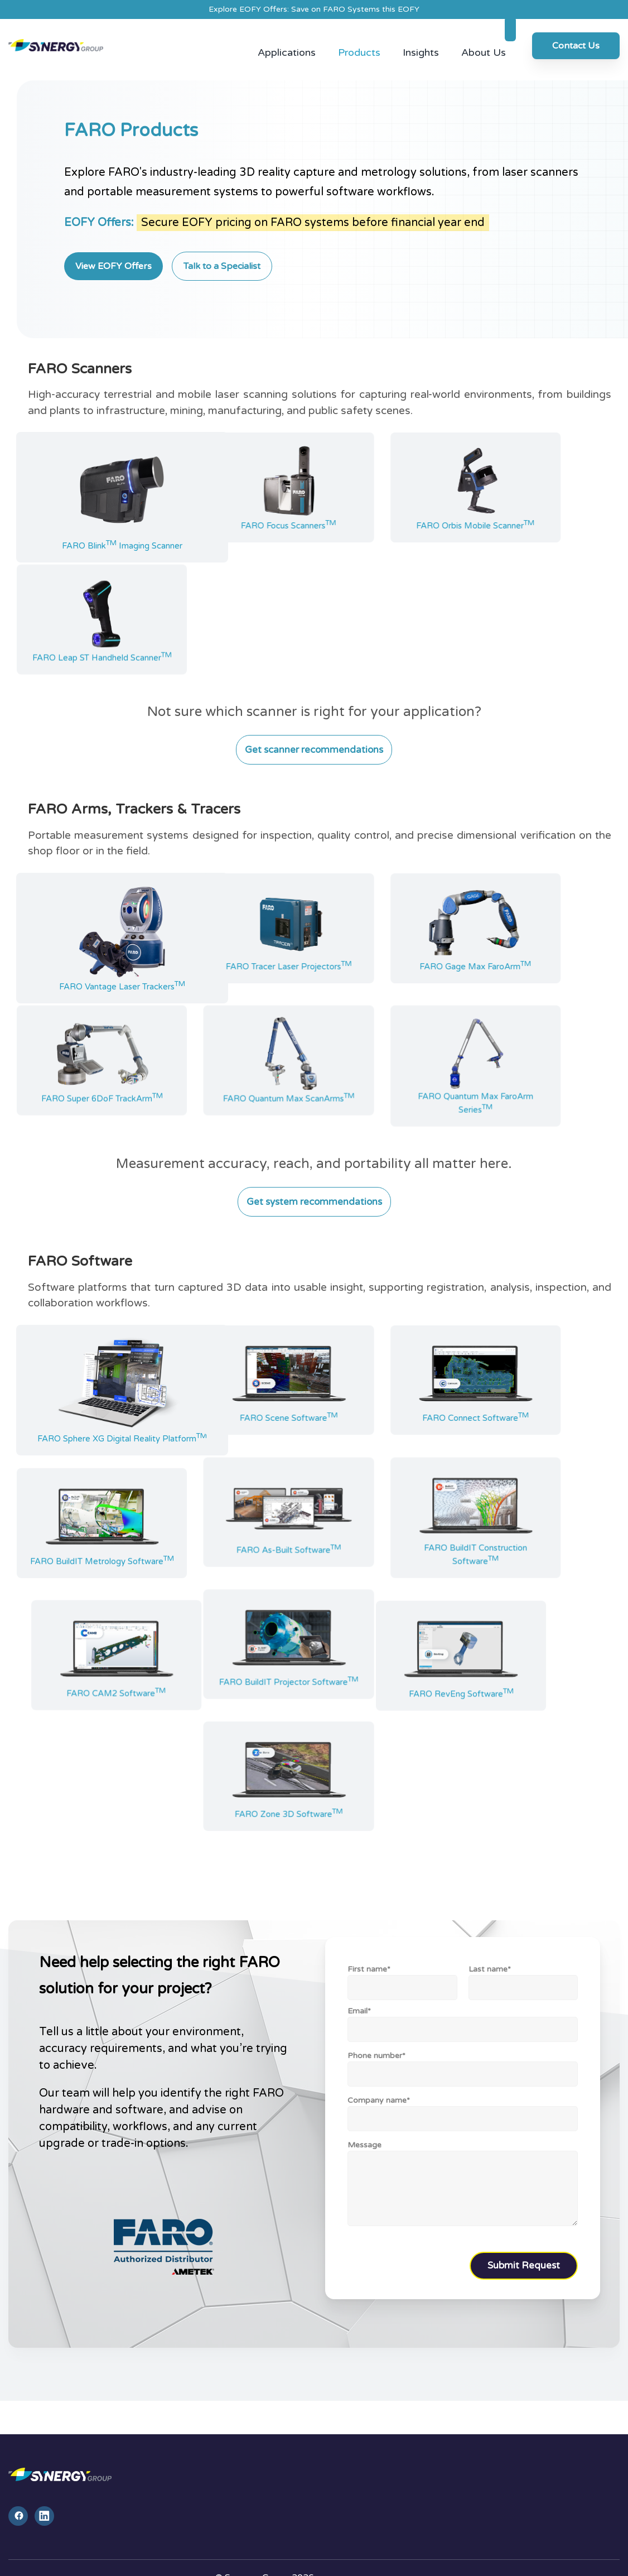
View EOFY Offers (113, 251)
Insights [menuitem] (421, 38)
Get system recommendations (314, 1187)
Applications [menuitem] (287, 38)
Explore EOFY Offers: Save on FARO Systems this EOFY (314, 9)
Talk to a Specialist (221, 251)
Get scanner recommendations (314, 735)
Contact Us (576, 38)
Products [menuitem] (359, 38)
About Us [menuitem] (483, 38)
